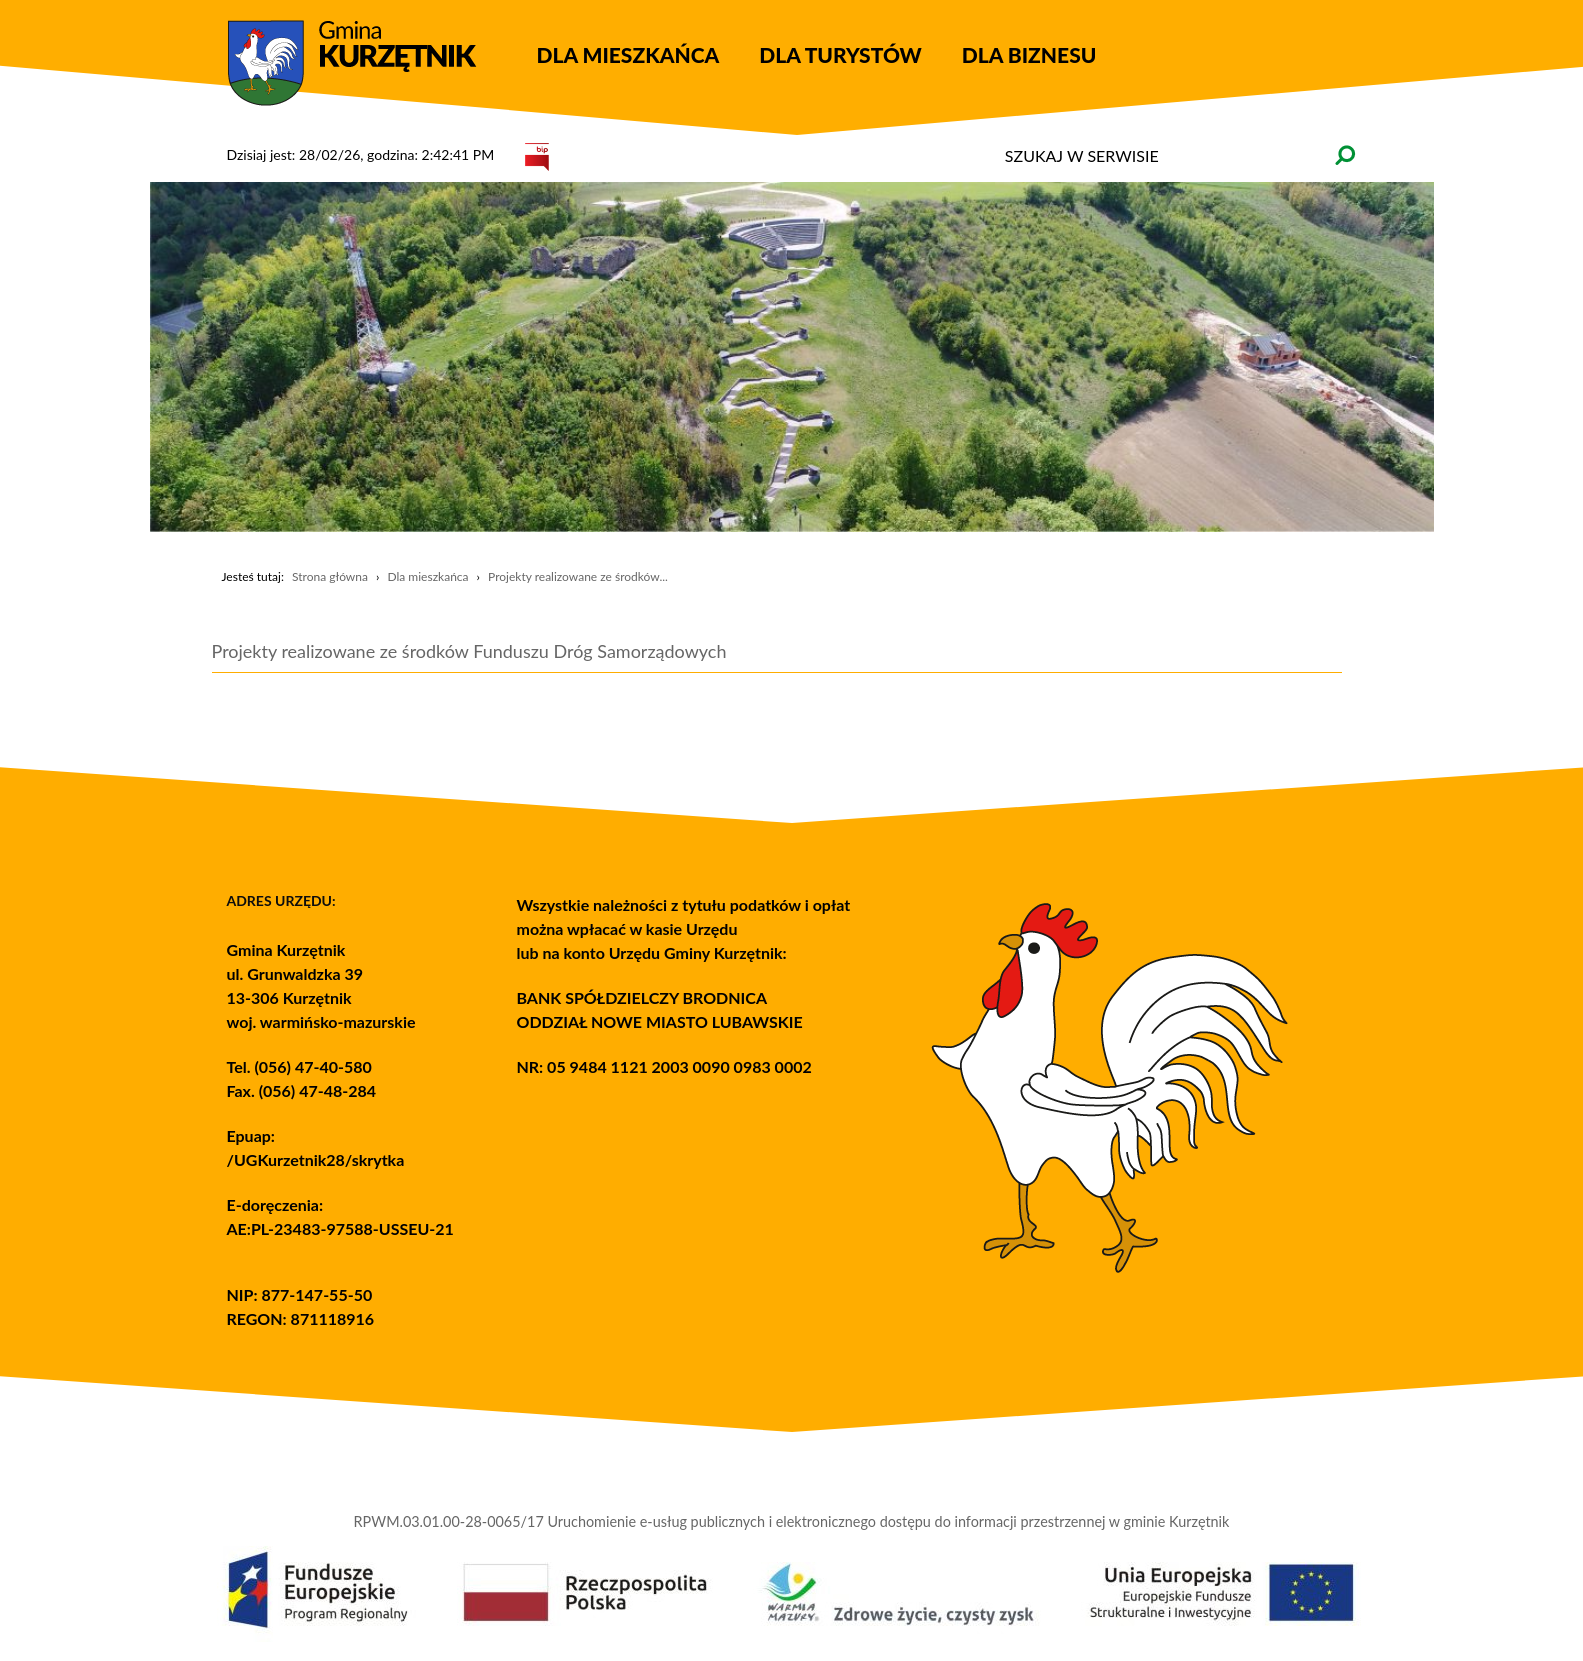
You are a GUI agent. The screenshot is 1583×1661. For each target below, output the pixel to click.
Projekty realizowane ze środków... (578, 576)
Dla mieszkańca (427, 576)
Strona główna (330, 576)
